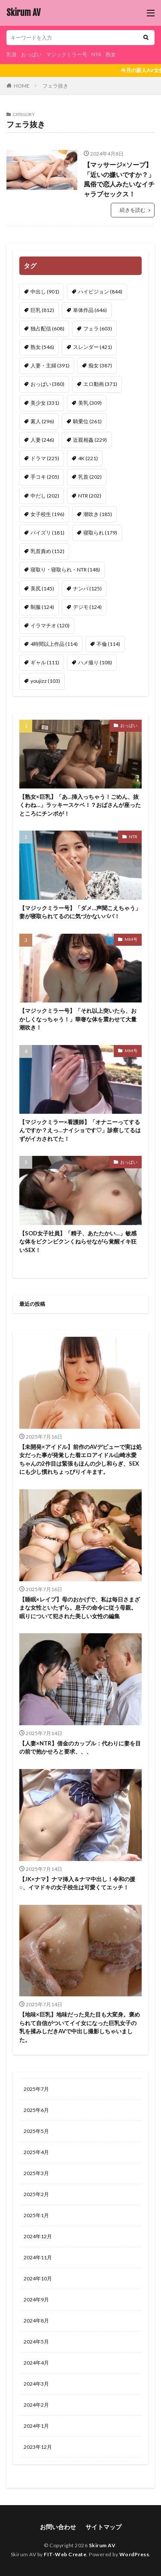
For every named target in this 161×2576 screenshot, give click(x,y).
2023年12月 (38, 2447)
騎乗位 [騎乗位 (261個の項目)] (87, 421)
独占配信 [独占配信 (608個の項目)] (47, 328)
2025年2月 (36, 2194)
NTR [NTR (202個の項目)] (89, 495)
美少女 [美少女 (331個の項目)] (44, 403)
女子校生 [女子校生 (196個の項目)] (47, 514)
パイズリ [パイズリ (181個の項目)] (47, 532)
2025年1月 (36, 2215)
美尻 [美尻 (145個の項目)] (42, 588)
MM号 (131, 939)
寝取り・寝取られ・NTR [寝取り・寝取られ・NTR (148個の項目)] (65, 569)
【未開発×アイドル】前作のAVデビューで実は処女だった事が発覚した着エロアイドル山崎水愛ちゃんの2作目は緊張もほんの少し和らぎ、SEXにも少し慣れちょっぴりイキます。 (80, 1459)
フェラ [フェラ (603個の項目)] (97, 328)
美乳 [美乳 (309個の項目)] (90, 403)
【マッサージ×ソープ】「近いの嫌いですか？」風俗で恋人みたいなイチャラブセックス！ (119, 179)
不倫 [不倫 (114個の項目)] (108, 644)
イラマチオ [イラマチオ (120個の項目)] (50, 625)
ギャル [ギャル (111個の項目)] (44, 662)
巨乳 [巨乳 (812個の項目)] (42, 310)
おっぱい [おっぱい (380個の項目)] (47, 384)
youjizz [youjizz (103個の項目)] (45, 681)
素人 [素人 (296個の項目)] (42, 421)
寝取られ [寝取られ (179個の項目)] (100, 532)
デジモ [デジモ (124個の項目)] (87, 607)
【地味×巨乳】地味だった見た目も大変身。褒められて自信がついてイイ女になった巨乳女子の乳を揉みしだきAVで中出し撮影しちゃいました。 (79, 2027)
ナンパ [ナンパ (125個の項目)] (87, 588)
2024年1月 (36, 2426)
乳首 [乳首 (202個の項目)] (90, 477)
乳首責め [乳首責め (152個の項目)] (47, 551)
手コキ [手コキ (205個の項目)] (44, 477)
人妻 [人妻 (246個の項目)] (42, 440)
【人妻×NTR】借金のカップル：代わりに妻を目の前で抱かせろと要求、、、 (80, 1747)
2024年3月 (36, 2383)
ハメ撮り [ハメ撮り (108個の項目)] (95, 662)
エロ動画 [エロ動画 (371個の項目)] (100, 384)
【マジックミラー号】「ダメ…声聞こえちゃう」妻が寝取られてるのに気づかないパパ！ (80, 912)
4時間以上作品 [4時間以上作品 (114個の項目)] (54, 644)
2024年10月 (38, 2278)
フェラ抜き (55, 86)
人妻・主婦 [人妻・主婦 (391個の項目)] (50, 365)
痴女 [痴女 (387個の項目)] (100, 365)
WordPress (134, 2554)
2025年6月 (36, 2110)
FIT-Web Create (65, 2554)
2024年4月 (36, 2362)
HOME (22, 86)
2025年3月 (36, 2173)
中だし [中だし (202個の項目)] (44, 495)
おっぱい (31, 54)
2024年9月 (36, 2299)
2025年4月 (36, 2152)
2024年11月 (38, 2257)
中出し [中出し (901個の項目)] (44, 291)
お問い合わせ (58, 2526)
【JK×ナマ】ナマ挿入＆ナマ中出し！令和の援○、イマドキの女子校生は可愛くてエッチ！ (77, 1883)
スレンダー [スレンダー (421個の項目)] (92, 347)
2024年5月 (36, 2341)
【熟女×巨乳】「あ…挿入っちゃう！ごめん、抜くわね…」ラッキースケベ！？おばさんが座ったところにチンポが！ (80, 805)
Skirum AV (23, 13)
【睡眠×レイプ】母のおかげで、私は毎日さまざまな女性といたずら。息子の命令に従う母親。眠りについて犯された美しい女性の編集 (79, 1608)
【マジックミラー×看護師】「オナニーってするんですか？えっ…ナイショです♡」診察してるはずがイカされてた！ (80, 1130)
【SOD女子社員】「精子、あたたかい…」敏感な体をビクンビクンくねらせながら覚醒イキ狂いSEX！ (78, 1241)
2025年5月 (36, 2131)
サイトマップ (103, 2526)
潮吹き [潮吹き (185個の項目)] (97, 514)
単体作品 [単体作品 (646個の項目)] (90, 310)
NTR (96, 54)
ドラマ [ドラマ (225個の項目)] (44, 458)
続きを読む (133, 210)
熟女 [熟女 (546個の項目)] (42, 347)
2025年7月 (36, 2089)
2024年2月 (36, 2405)
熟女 (111, 54)
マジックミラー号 (66, 54)
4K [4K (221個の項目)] (88, 458)
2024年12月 (38, 2236)
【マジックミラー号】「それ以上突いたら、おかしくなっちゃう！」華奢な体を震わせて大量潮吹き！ (78, 1019)
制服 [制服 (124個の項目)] (42, 607)
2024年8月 (36, 2320)
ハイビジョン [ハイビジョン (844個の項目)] (100, 291)
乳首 (11, 54)
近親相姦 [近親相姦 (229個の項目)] (90, 440)
